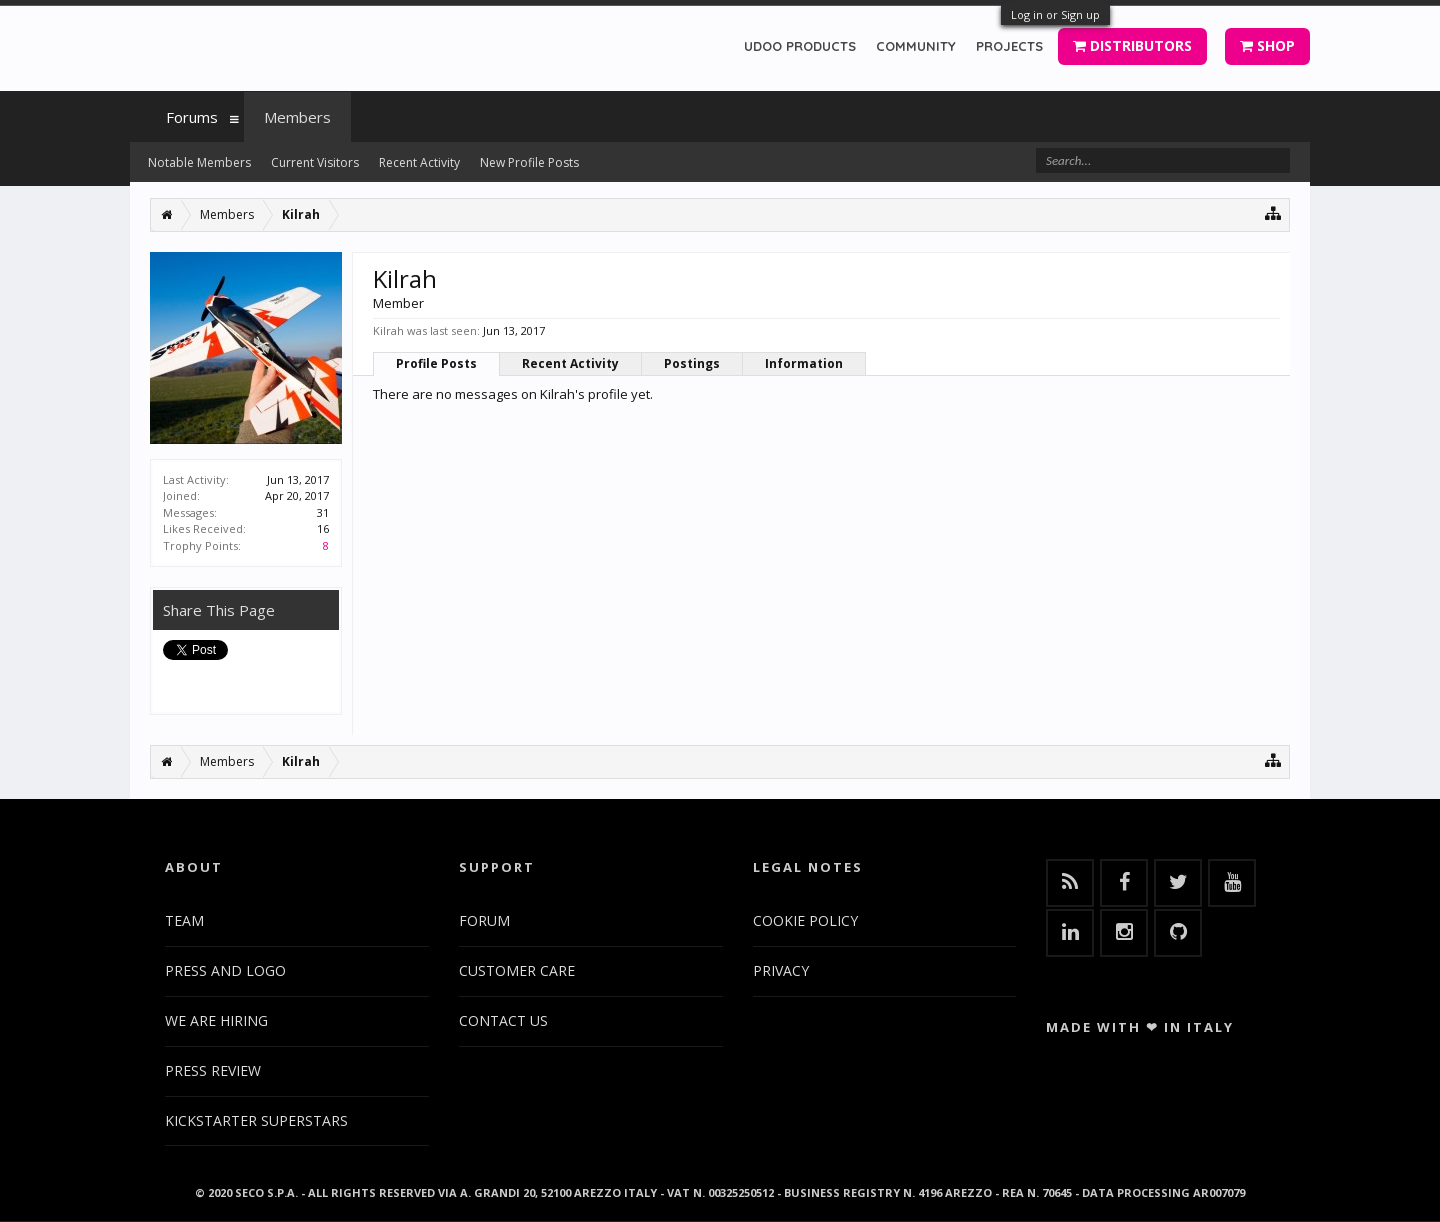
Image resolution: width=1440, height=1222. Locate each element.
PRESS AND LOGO (225, 970)
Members (297, 117)
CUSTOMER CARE (517, 970)
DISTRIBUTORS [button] (1132, 45)
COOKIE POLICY (805, 920)
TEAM (184, 920)
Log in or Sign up (1055, 14)
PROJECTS (1009, 46)
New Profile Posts (529, 162)
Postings (692, 363)
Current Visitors (315, 162)
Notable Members (199, 162)
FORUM (484, 920)
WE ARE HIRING (216, 1020)
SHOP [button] (1267, 45)
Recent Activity (570, 363)
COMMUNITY (916, 46)
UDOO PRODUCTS (800, 46)
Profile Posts (436, 363)
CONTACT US (503, 1020)
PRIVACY (781, 970)
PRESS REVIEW (213, 1070)
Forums (192, 117)
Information (804, 363)
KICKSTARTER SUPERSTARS (256, 1120)
